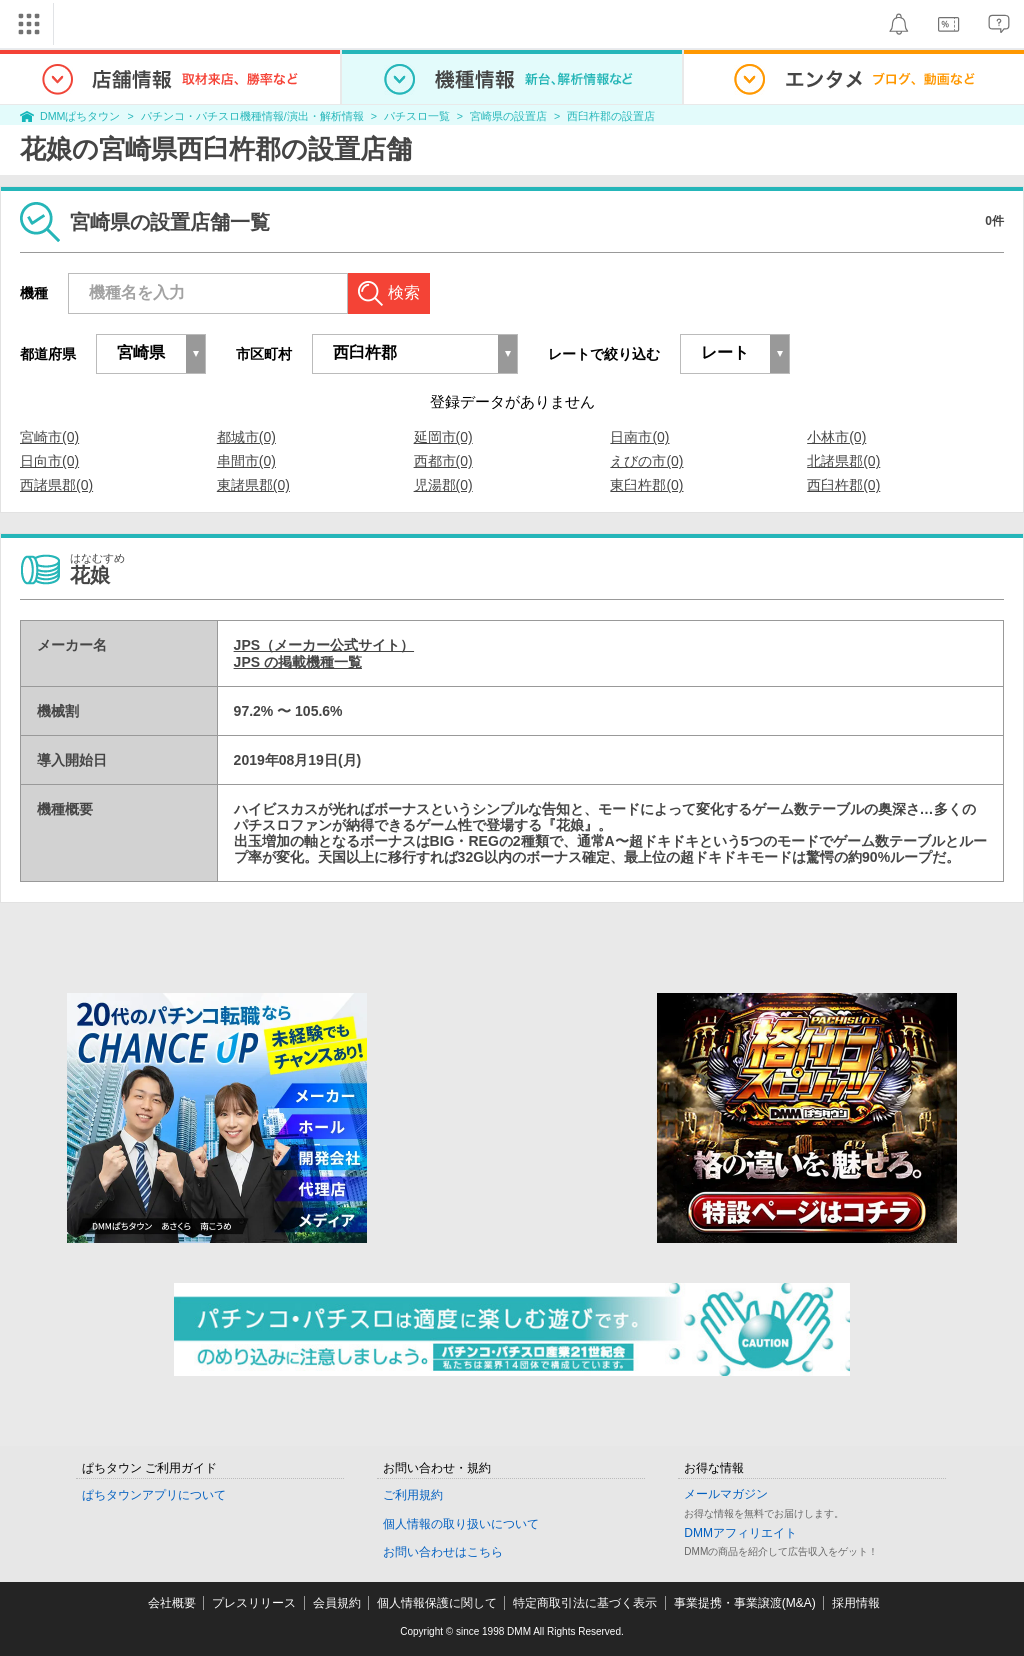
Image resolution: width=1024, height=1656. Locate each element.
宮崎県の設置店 (508, 116)
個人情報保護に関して (437, 1603)
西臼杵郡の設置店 (611, 116)
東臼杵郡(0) (646, 485)
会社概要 (172, 1603)
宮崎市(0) (49, 437)
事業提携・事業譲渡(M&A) (745, 1603)
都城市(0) (246, 437)
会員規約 (337, 1603)
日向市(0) (49, 461)
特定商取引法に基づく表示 (585, 1603)
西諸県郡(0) (56, 485)
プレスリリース (254, 1603)
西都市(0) (443, 461)
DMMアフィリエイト (740, 1533)
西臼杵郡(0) (843, 485)
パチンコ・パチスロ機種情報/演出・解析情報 (252, 116)
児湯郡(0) (443, 485)
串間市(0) (246, 461)
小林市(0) (836, 437)
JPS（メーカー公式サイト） (324, 645)
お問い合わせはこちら (443, 1552)
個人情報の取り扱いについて (461, 1524)
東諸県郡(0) (253, 485)
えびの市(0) (646, 461)
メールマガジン (726, 1494)
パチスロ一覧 (417, 116)
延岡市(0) (443, 437)
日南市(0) (639, 437)
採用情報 (856, 1603)
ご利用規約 (413, 1495)
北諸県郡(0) (843, 461)
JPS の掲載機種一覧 (298, 662)
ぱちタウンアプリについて (154, 1495)
